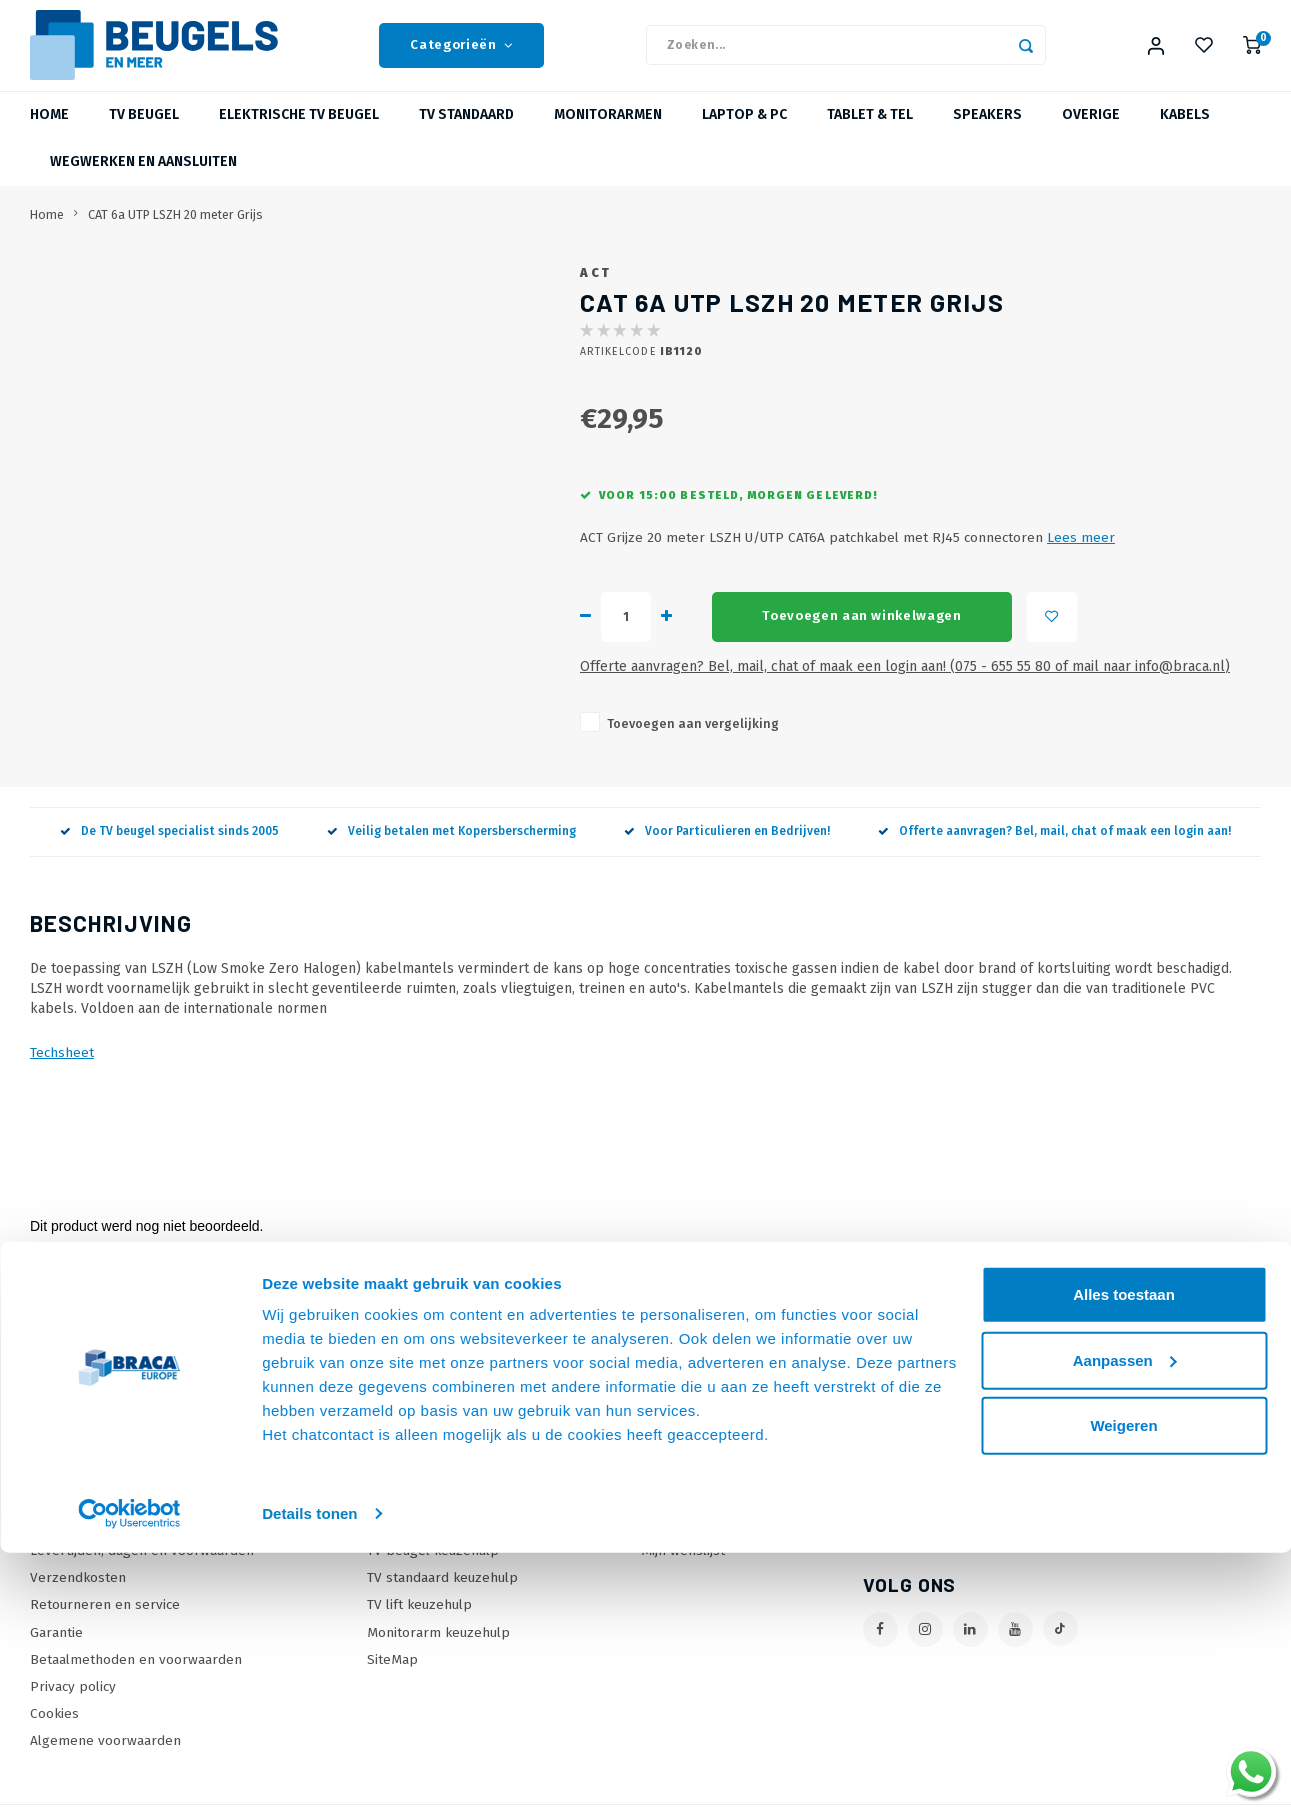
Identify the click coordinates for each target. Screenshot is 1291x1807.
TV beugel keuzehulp (433, 1569)
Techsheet (62, 1071)
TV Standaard (466, 134)
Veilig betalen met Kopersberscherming (451, 850)
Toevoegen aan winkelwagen (862, 635)
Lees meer (1081, 557)
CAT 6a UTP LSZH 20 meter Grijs (175, 233)
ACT (596, 291)
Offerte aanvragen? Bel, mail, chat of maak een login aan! (1054, 850)
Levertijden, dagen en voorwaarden (142, 1569)
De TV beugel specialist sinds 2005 (169, 850)
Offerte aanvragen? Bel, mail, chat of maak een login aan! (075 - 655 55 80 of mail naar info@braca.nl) (905, 685)
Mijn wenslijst (683, 1569)
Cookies (54, 1732)
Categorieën (461, 55)
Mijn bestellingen (695, 1515)
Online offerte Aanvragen (447, 1488)
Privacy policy (73, 1705)
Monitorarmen (608, 134)
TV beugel (144, 134)
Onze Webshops (82, 1542)
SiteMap (392, 1678)
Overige (1091, 134)
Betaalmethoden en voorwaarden (136, 1678)
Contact (53, 1488)
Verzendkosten (78, 1596)
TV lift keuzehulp (419, 1624)
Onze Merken (409, 1515)
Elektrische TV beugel (299, 134)
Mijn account (679, 1488)
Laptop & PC (744, 134)
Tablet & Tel (870, 134)
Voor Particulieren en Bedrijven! (727, 850)
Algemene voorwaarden (105, 1759)
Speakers (987, 134)
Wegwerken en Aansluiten (143, 181)
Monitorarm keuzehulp (438, 1651)
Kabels (1185, 134)
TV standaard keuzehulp (442, 1596)
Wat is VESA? (407, 1542)
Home (49, 134)
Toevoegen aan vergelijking (693, 742)
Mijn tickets (676, 1542)
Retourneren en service (105, 1624)
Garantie (56, 1651)
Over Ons (60, 1515)
